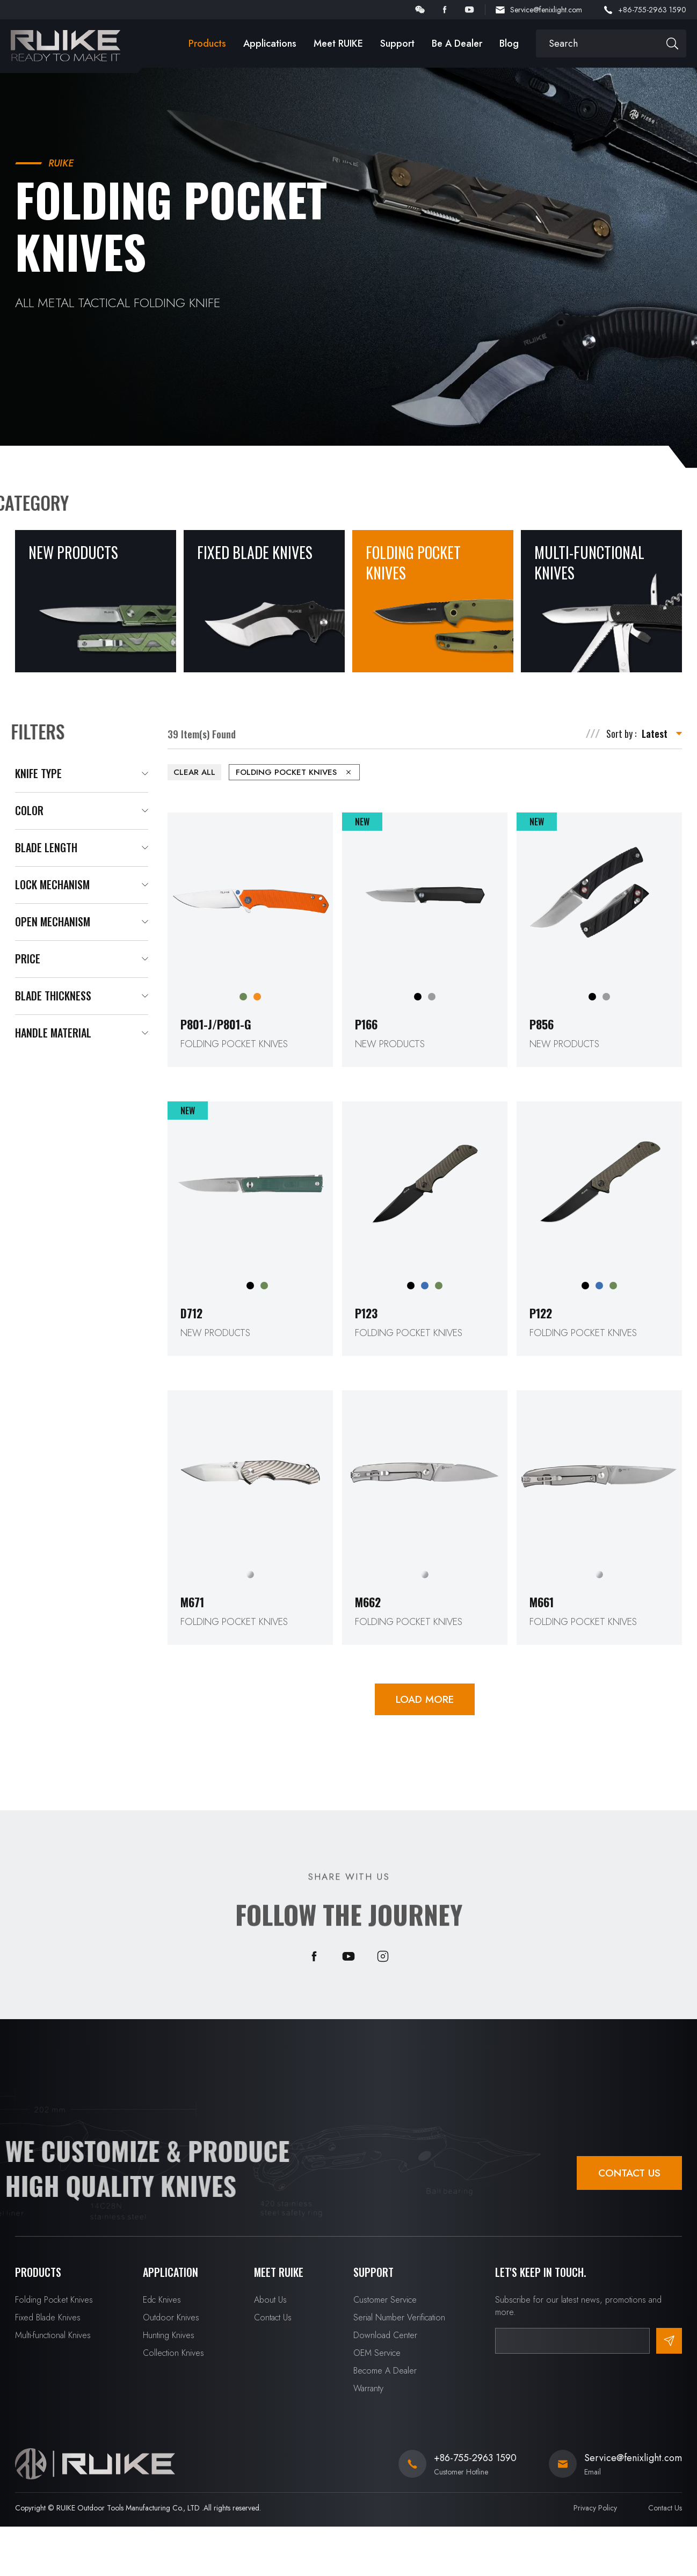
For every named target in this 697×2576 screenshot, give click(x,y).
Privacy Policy (595, 2507)
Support (397, 43)
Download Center (385, 2335)
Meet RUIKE (338, 43)
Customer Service (385, 2300)
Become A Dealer (385, 2370)
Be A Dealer (457, 43)
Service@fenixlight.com (546, 9)
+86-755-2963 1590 (652, 9)
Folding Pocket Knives (54, 2300)
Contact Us (629, 2173)
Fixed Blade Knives (48, 2317)
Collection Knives (173, 2353)
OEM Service (377, 2353)
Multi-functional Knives (53, 2335)
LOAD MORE (425, 1699)
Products (207, 43)
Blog (509, 43)
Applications (269, 43)
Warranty (368, 2388)
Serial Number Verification (399, 2317)
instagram (382, 1956)
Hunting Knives (168, 2335)
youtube (469, 9)
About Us (270, 2300)
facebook (444, 9)
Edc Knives (162, 2300)
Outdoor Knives (171, 2317)
